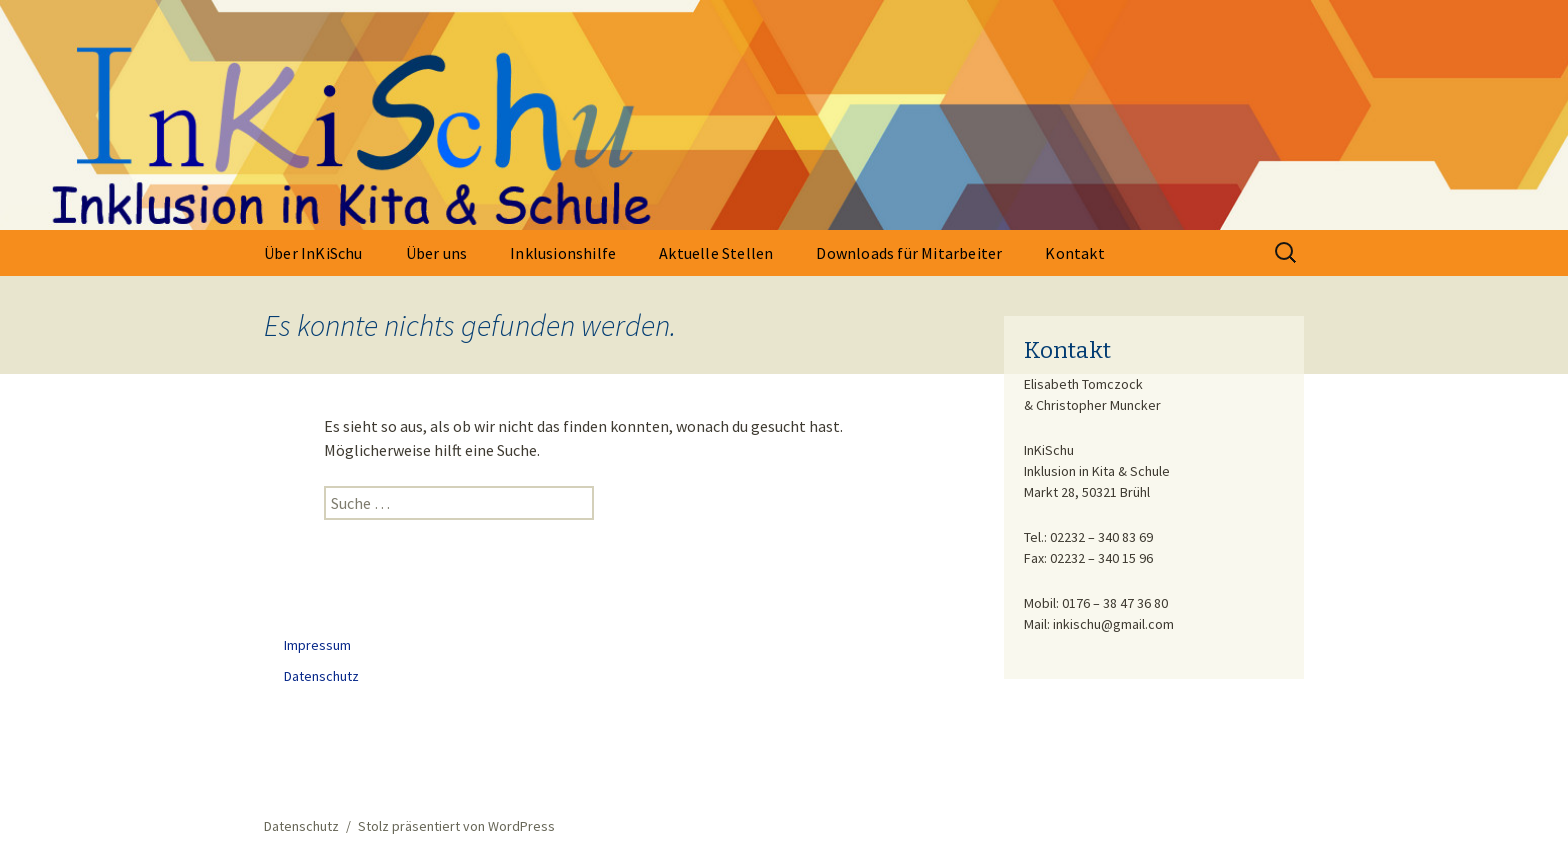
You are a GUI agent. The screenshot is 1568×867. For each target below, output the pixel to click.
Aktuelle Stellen (716, 253)
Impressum (317, 645)
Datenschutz (321, 676)
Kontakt (1074, 253)
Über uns (437, 253)
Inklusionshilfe (563, 253)
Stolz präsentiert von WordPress (456, 826)
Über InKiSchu (313, 253)
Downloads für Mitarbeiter (909, 253)
